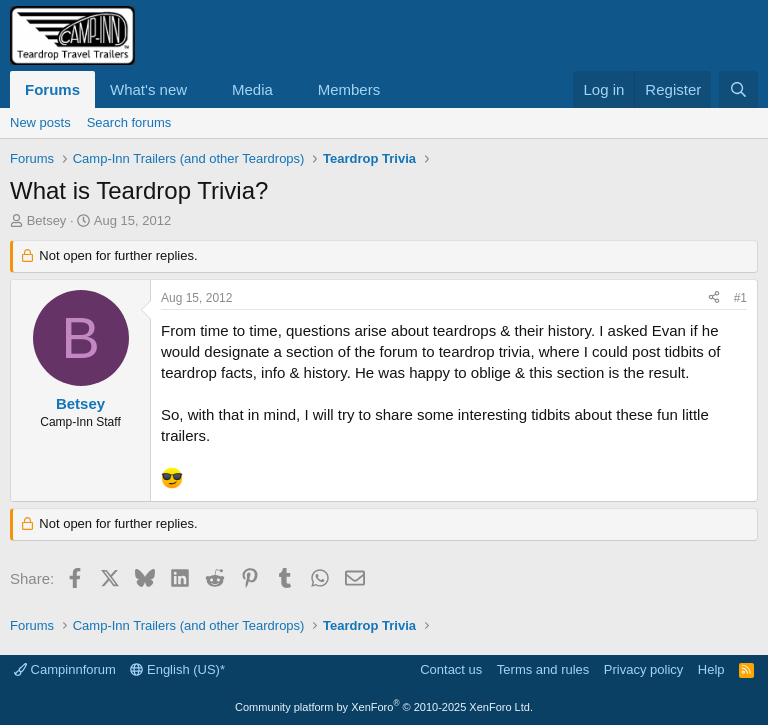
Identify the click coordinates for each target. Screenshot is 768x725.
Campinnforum (65, 669)
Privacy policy (643, 669)
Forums (52, 89)
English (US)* (177, 669)
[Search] (738, 89)
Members (349, 89)
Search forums (129, 122)
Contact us (451, 669)
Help (711, 669)
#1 (740, 298)
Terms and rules (543, 669)
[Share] (714, 298)
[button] (203, 89)
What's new (148, 89)
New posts (40, 122)
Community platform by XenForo (384, 707)
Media (252, 89)
